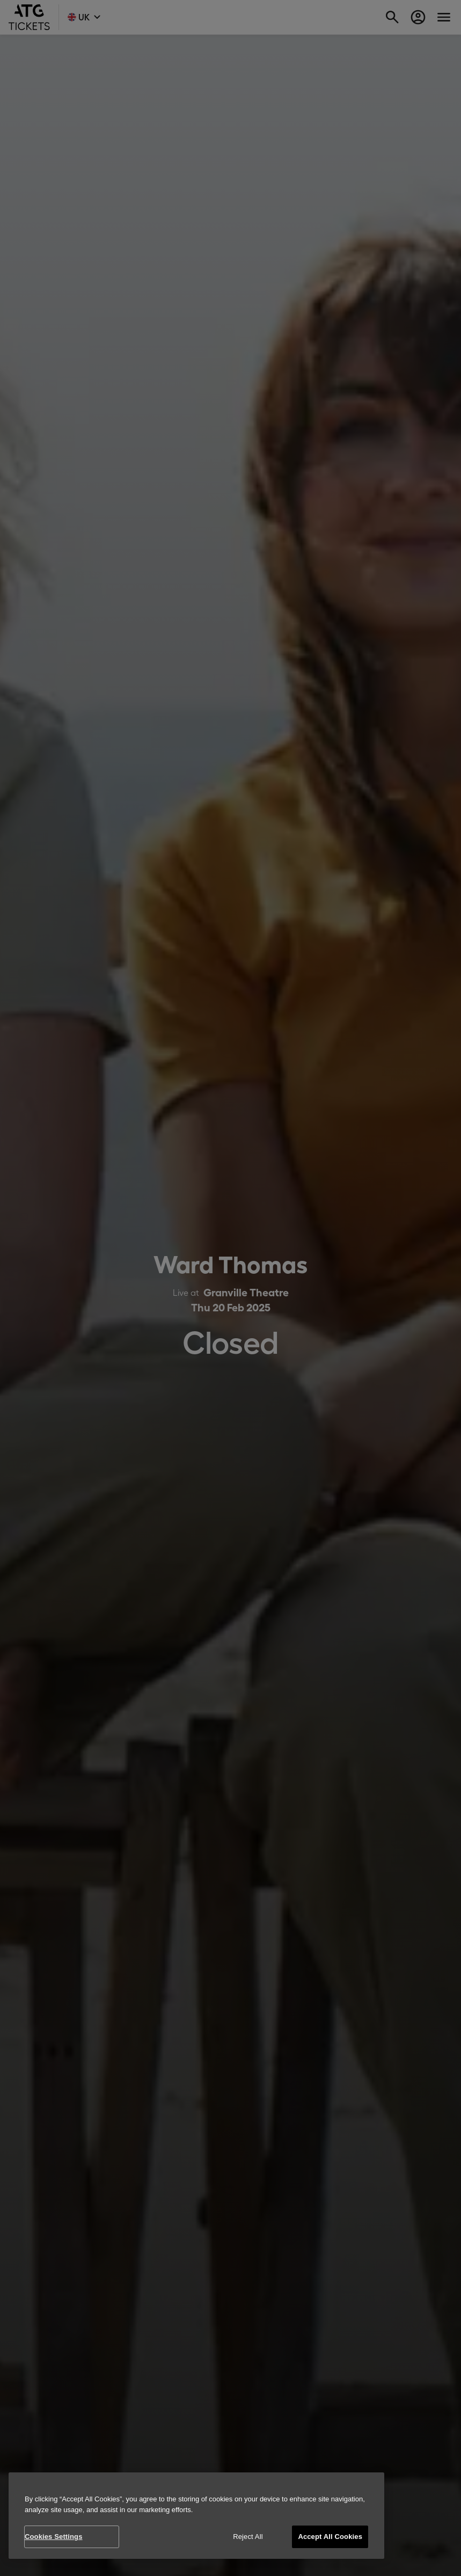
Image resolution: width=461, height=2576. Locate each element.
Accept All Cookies (330, 2537)
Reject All (248, 2537)
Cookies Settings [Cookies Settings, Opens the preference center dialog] (54, 2537)
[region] (196, 2515)
